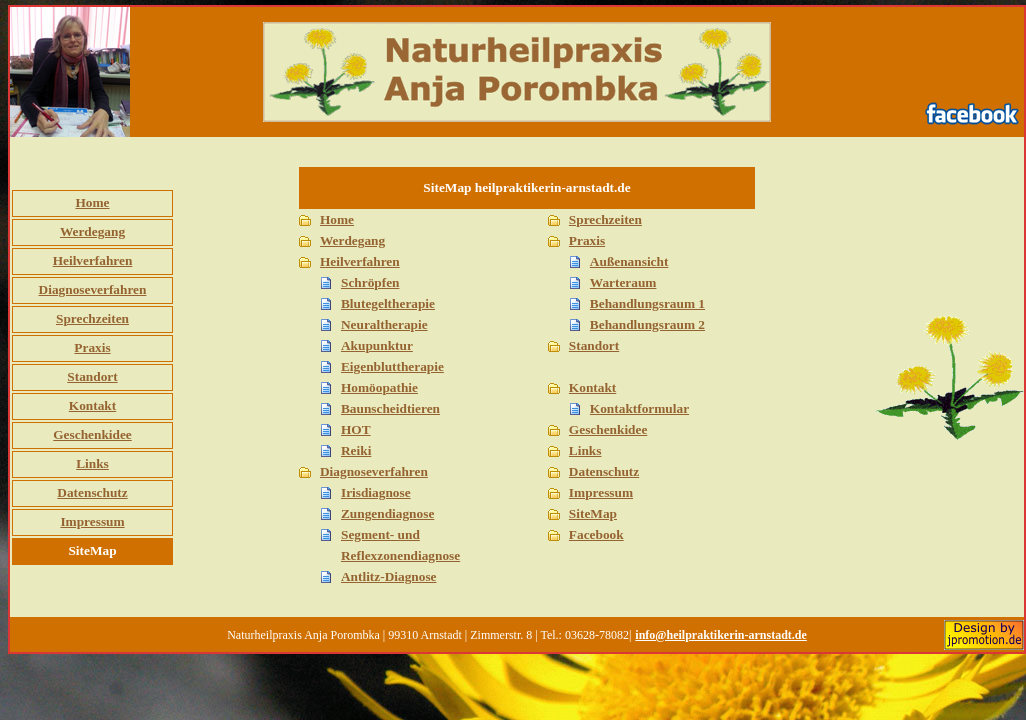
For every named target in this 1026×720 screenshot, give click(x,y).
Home (92, 202)
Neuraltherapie (384, 324)
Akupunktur (377, 345)
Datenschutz (92, 492)
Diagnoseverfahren (93, 289)
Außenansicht (629, 261)
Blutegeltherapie (388, 303)
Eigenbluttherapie (392, 366)
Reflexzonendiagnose (400, 555)
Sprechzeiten (92, 318)
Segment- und (380, 534)
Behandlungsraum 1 (647, 303)
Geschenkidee (92, 434)
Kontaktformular (639, 408)
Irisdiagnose (376, 492)
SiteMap (593, 513)
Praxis (92, 347)
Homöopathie (379, 387)
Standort (92, 376)
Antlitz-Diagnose (389, 576)
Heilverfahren (93, 260)
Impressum (92, 521)
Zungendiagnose (387, 513)
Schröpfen (370, 282)
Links (92, 463)
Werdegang (92, 231)
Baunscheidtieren (390, 408)
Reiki (356, 450)
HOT (356, 429)
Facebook (596, 534)
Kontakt (92, 405)
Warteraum (623, 282)
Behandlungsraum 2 (647, 324)
